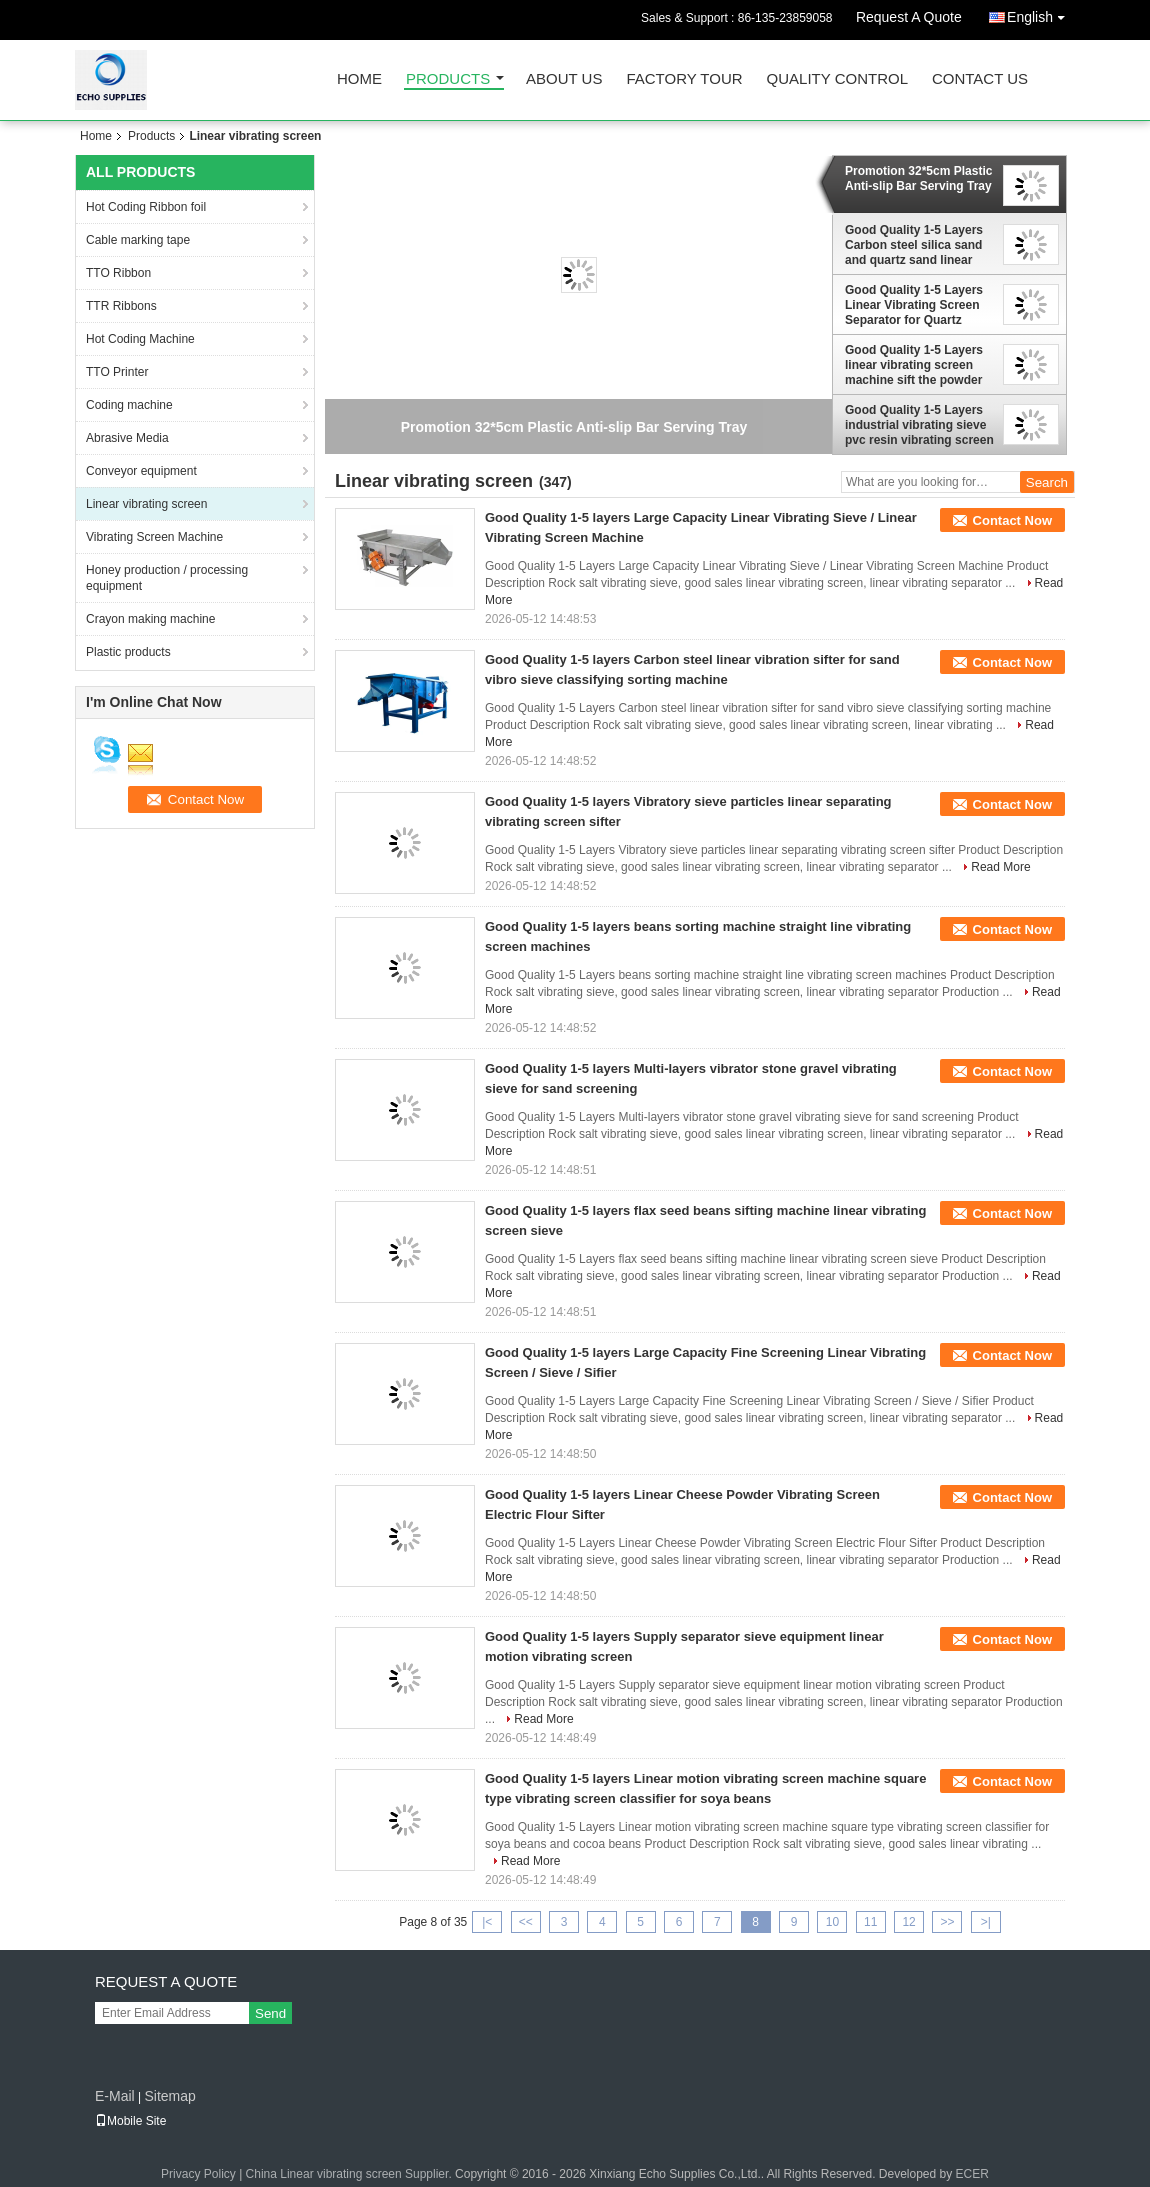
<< (526, 1922)
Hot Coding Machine (140, 339)
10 (832, 1922)
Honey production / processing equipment (167, 578)
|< (487, 1922)
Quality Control (837, 79)
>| (986, 1922)
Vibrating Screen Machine (154, 537)
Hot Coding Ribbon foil (146, 207)
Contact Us (980, 79)
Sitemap (169, 2096)
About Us (564, 79)
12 (908, 1922)
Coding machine (129, 405)
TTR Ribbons (121, 306)
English (1041, 13)
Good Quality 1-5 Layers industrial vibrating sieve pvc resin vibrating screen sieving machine (919, 425)
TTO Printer (117, 372)
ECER (972, 2174)
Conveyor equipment (141, 471)
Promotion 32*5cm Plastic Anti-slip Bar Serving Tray (918, 178)
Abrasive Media (127, 438)
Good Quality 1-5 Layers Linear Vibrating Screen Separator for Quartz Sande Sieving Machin (914, 305)
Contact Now (1012, 520)
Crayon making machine (150, 619)
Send (270, 2013)
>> (947, 1922)
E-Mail (115, 2096)
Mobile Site (130, 2121)
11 (870, 1922)
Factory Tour (684, 79)
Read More (1000, 867)
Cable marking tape (138, 240)
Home (359, 79)
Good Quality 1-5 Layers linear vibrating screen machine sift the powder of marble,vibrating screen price (914, 365)
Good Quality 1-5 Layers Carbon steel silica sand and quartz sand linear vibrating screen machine (917, 245)
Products (448, 79)
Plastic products (128, 652)
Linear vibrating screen (146, 504)
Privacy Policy (198, 2174)
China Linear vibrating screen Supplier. (350, 2174)
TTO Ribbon (118, 273)
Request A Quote (909, 17)
